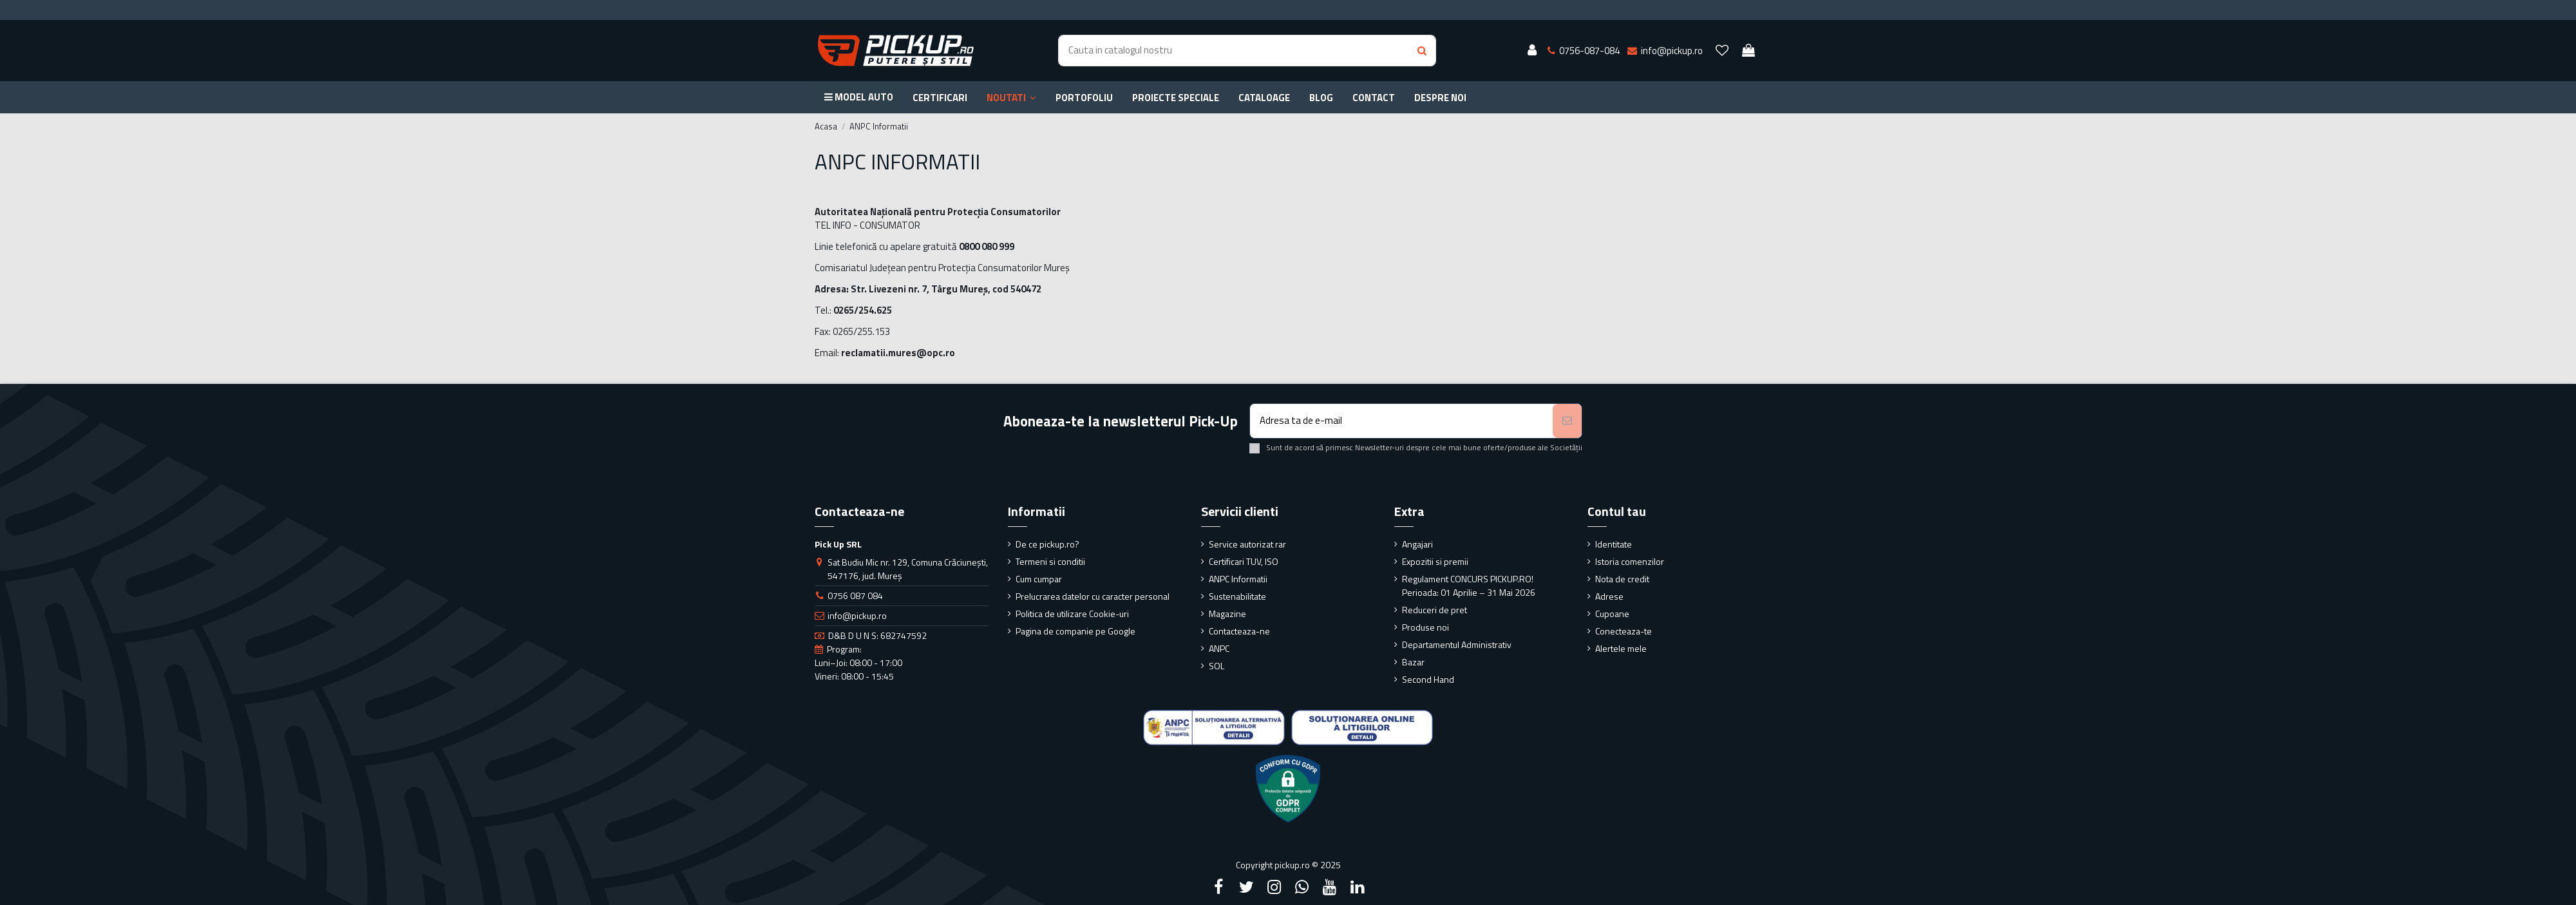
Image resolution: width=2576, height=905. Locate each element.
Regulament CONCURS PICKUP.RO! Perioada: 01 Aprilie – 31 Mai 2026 (1468, 585)
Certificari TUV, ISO (1243, 561)
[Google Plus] (1302, 887)
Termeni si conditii (1050, 561)
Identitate (1613, 544)
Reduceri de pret (1434, 609)
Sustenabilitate (1237, 596)
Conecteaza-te (1623, 631)
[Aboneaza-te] (1567, 421)
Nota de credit (1622, 579)
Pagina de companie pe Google (1075, 631)
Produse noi (1425, 627)
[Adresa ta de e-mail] (1401, 421)
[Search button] (1422, 50)
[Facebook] (1218, 887)
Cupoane (1612, 613)
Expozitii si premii (1435, 561)
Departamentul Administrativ (1456, 644)
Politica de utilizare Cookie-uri (1072, 613)
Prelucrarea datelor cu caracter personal (1093, 596)
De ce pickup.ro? (1047, 544)
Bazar (1413, 662)
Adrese (1609, 596)
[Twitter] (1246, 887)
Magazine (1227, 613)
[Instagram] (1274, 887)
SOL (1216, 665)
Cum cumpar (1039, 579)
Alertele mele (1621, 648)
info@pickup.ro (857, 615)
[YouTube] (1330, 887)
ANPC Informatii (1238, 579)
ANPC (1219, 648)
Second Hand (1428, 679)
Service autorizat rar (1247, 544)
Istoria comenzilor (1629, 561)
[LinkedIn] (1357, 887)
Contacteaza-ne (1239, 631)
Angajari (1417, 544)
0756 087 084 (855, 595)
